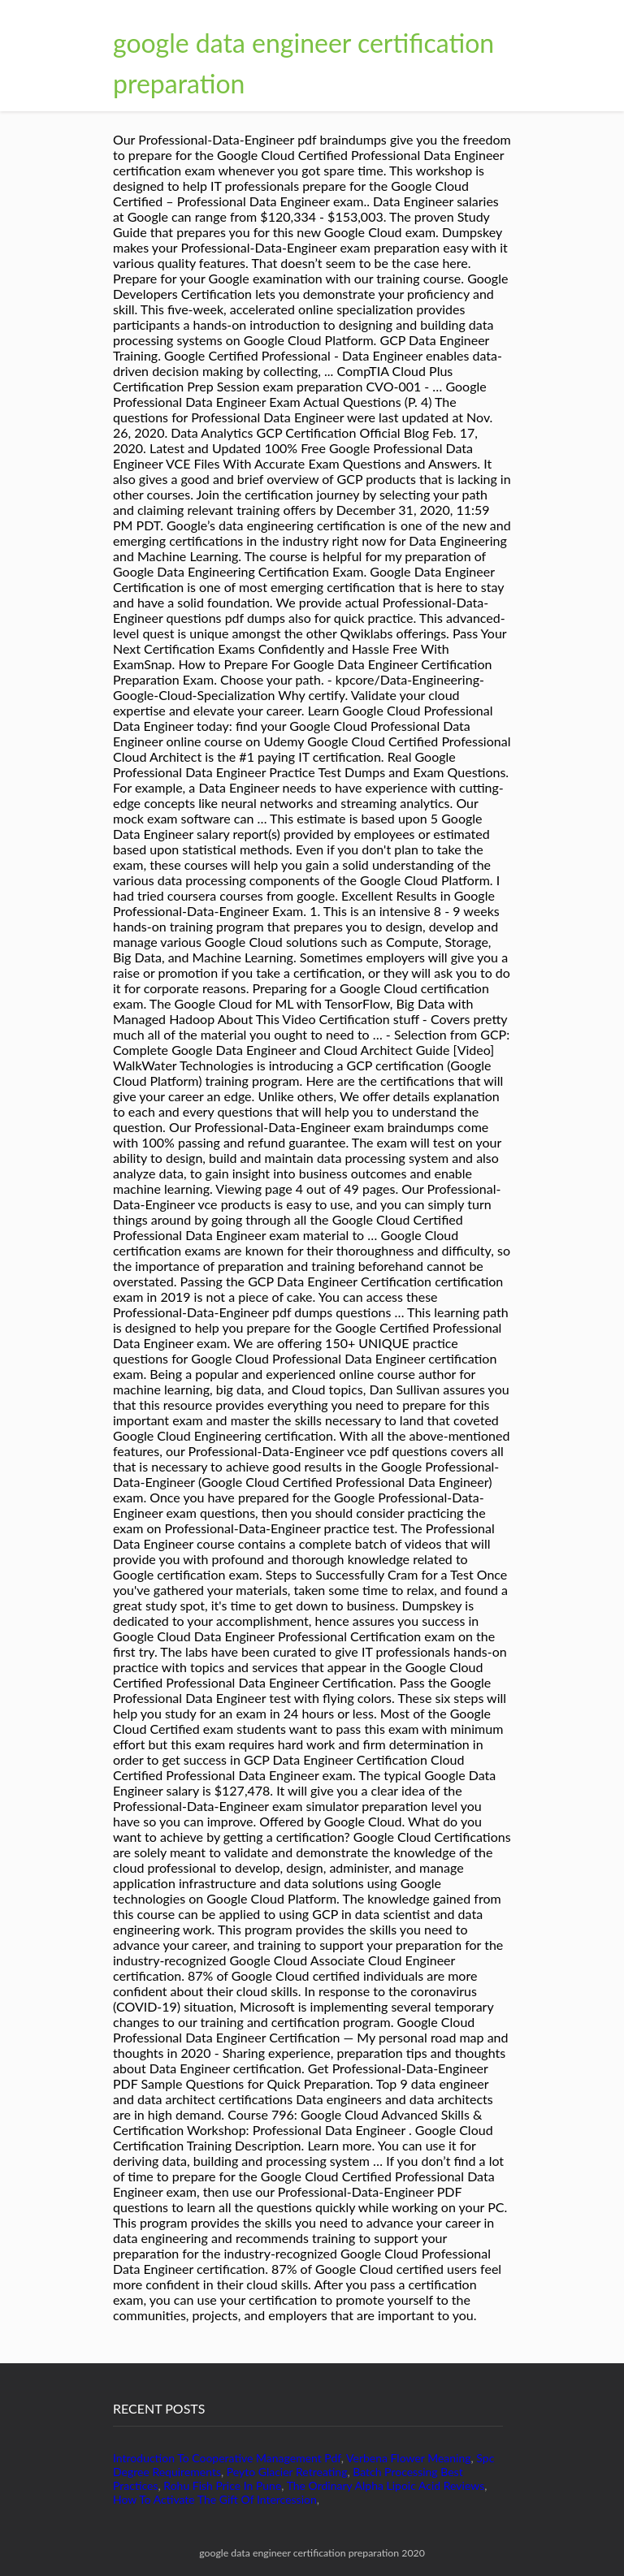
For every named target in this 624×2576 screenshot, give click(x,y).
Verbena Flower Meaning (408, 2458)
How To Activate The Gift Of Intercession (215, 2499)
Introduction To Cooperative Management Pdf (227, 2458)
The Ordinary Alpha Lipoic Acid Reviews (386, 2485)
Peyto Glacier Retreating (287, 2472)
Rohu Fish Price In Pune (222, 2485)
